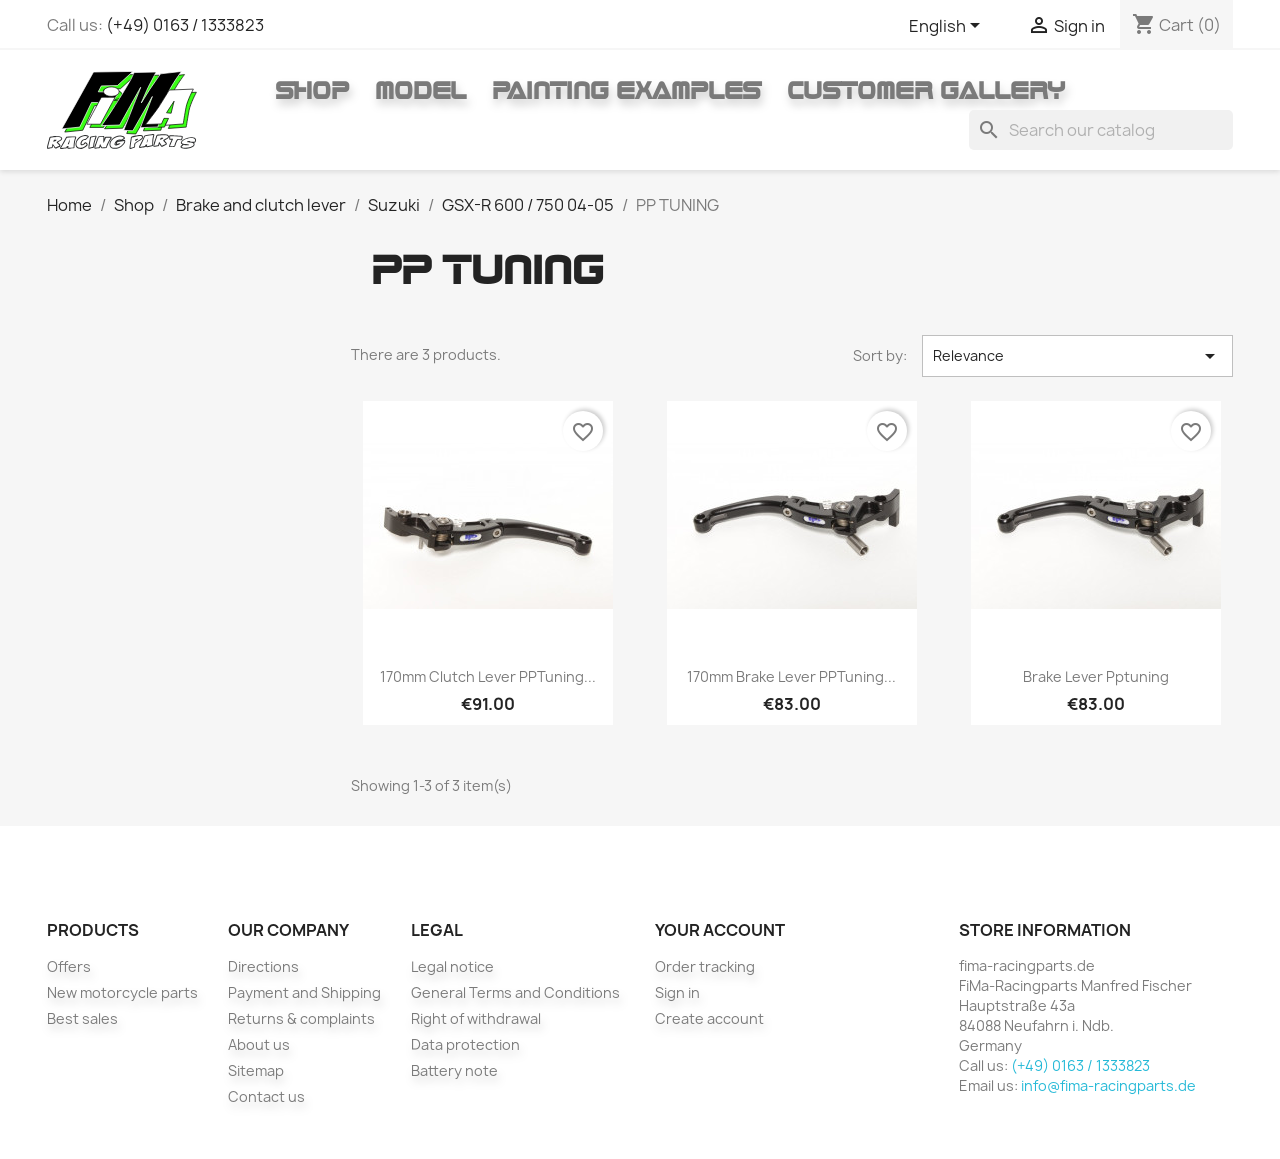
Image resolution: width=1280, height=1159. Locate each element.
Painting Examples (626, 90)
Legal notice (452, 966)
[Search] (1101, 130)
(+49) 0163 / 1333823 (185, 25)
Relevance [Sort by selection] (1077, 356)
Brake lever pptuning (1096, 676)
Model (420, 90)
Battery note (454, 1070)
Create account (709, 1018)
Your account (720, 930)
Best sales (82, 1018)
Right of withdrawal (476, 1018)
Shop (312, 90)
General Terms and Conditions (515, 992)
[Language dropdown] (948, 27)
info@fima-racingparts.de (1108, 1085)
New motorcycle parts (122, 992)
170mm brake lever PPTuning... (791, 676)
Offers (69, 966)
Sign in (677, 992)
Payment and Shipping (304, 992)
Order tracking (705, 966)
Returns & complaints (301, 1018)
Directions (263, 966)
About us (259, 1044)
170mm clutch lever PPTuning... (488, 676)
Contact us (266, 1096)
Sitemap (256, 1070)
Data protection (465, 1044)
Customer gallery (926, 90)
